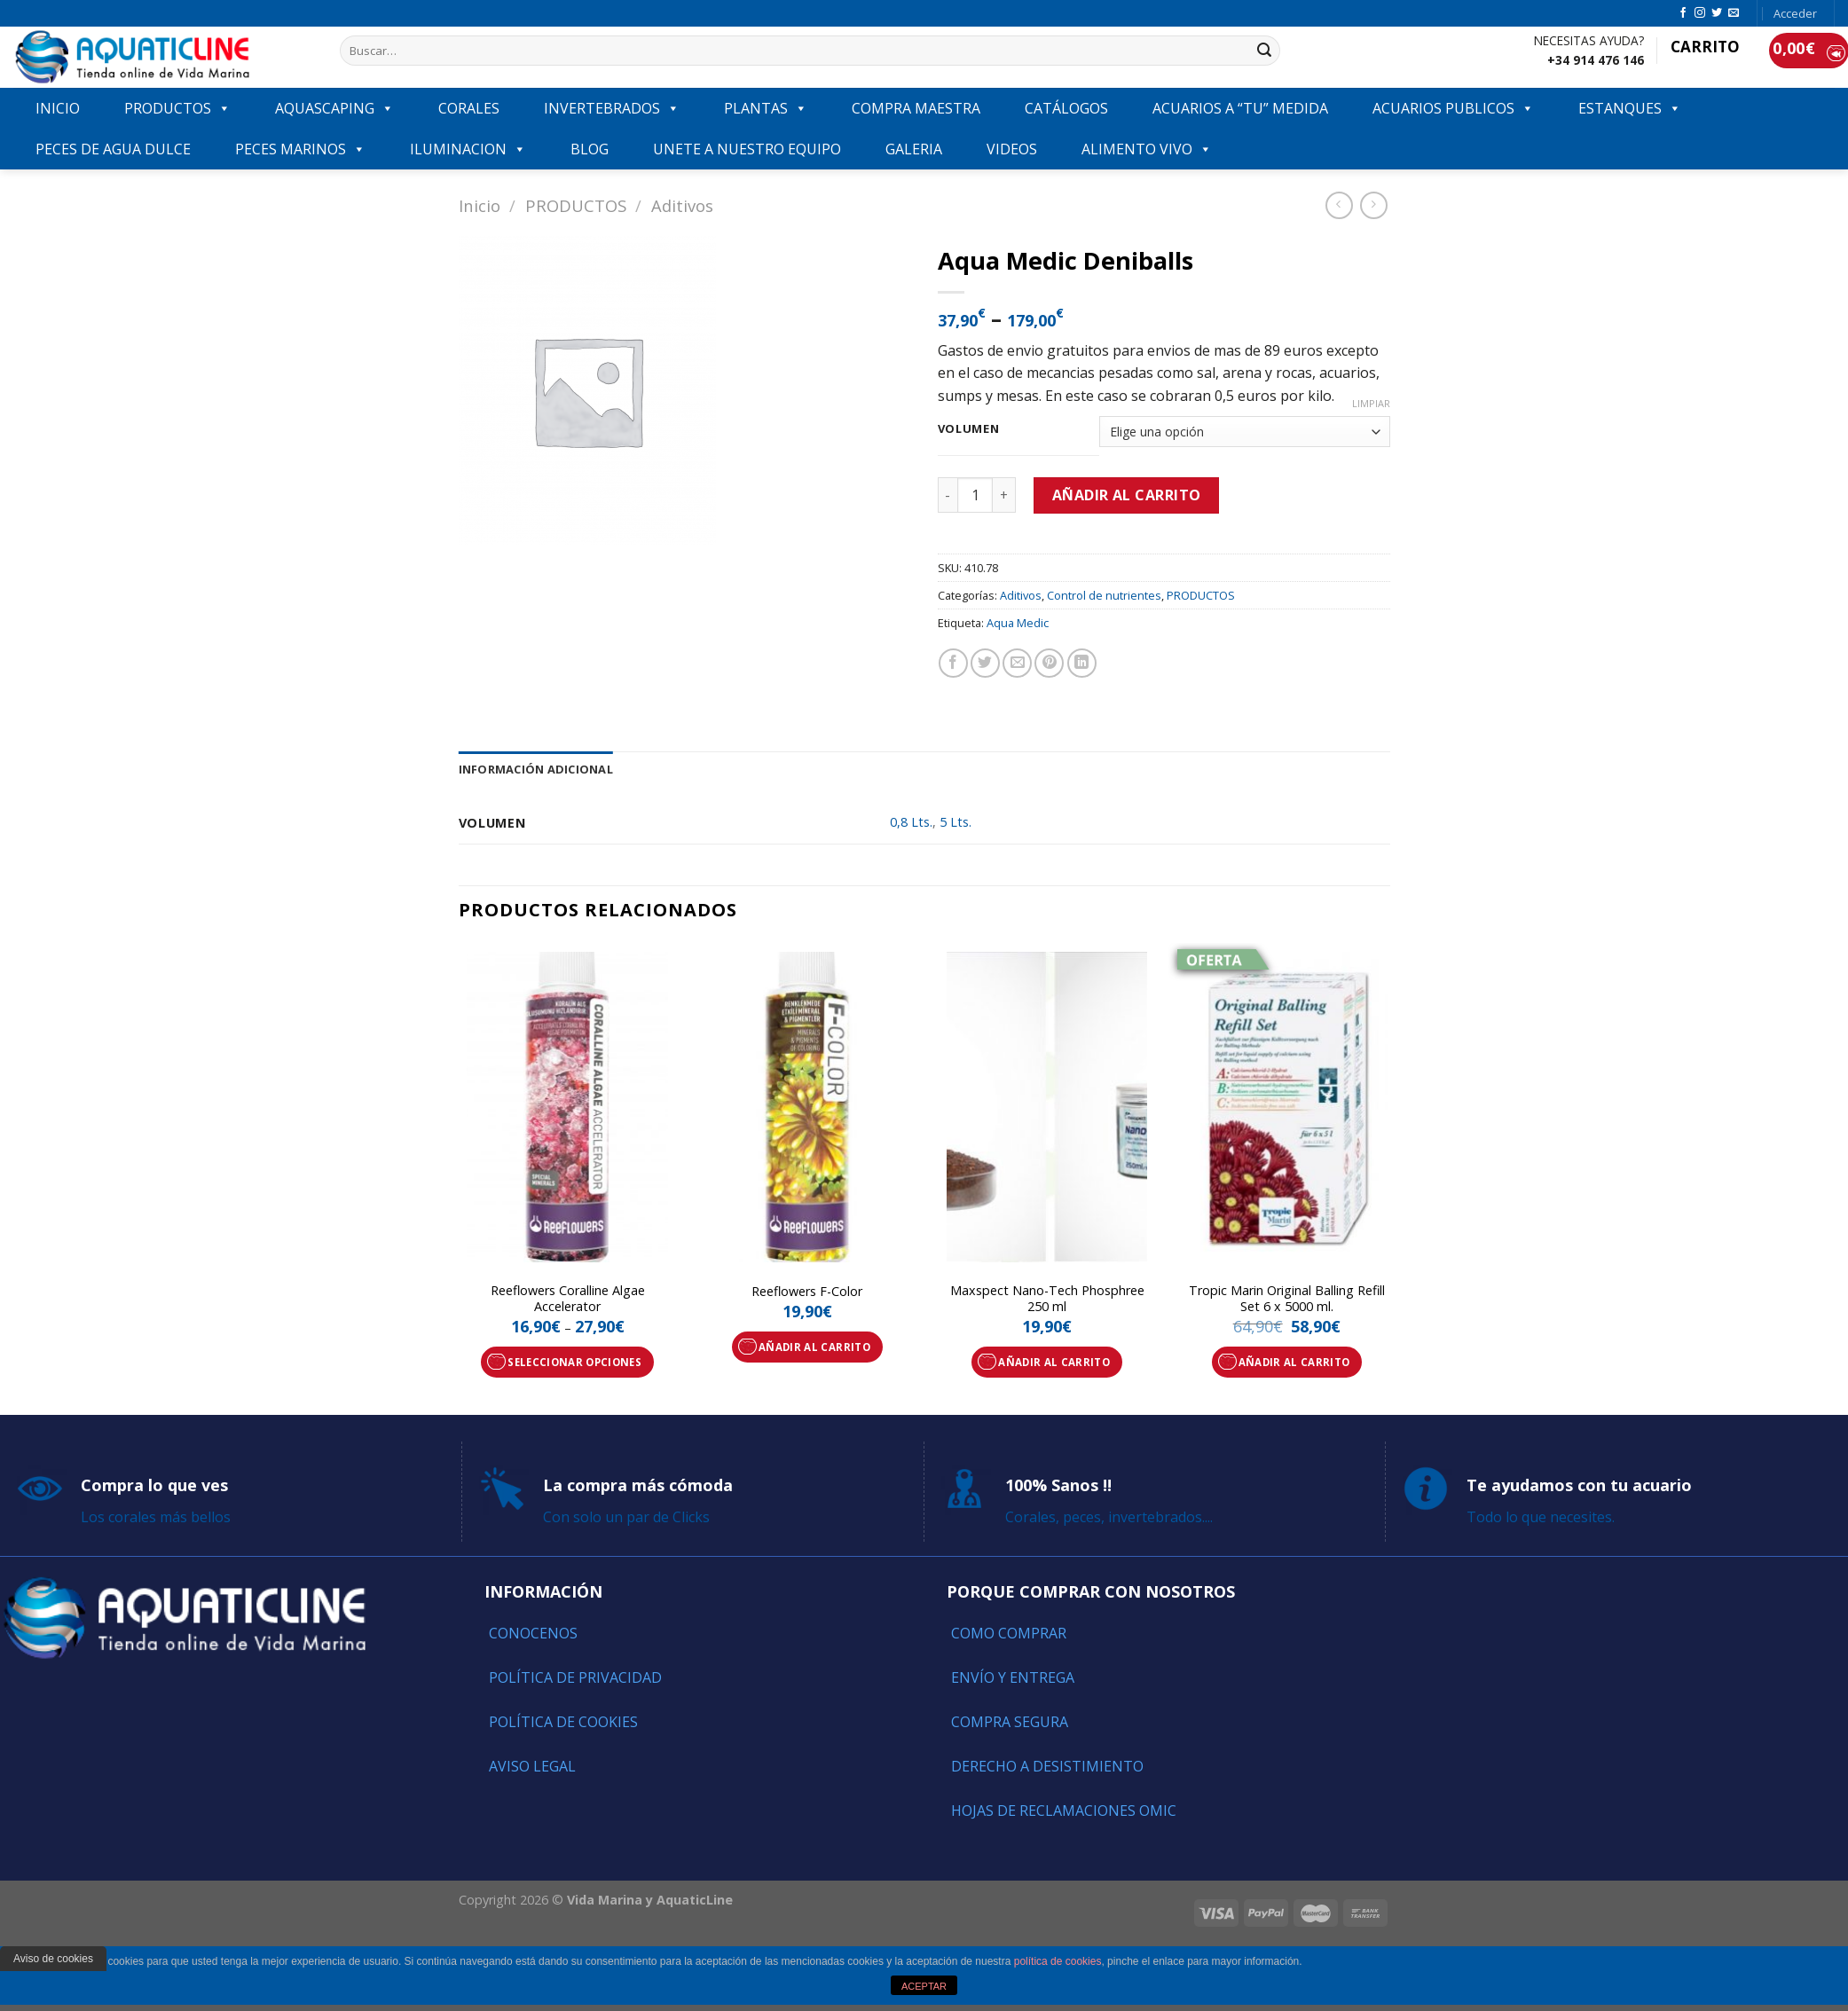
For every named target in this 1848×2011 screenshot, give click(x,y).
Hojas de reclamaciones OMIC (1063, 1810)
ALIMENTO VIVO (1146, 149)
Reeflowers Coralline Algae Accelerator (568, 1299)
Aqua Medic (1018, 623)
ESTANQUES (1629, 108)
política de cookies (1058, 1961)
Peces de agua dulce (113, 149)
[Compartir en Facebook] (953, 663)
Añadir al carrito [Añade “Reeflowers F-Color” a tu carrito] (814, 1347)
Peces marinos (300, 149)
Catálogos (1066, 108)
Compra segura (1009, 1722)
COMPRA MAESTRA (916, 108)
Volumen (969, 429)
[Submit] (1264, 50)
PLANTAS (765, 108)
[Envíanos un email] (1733, 13)
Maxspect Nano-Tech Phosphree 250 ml (1047, 1299)
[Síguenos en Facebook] (1683, 13)
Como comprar (1008, 1633)
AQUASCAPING (334, 108)
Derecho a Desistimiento (1047, 1766)
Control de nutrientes (1104, 595)
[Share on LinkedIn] (1082, 663)
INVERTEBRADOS (612, 108)
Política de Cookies (563, 1722)
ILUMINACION (468, 149)
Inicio (479, 205)
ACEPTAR (924, 1986)
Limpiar (1371, 403)
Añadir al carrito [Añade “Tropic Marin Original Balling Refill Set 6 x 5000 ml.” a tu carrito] (1294, 1362)
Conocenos (533, 1633)
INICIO (57, 108)
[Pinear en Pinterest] (1049, 663)
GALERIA (913, 149)
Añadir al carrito (1126, 495)
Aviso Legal (532, 1766)
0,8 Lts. (911, 821)
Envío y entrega (1012, 1677)
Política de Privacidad (575, 1677)
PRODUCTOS (177, 108)
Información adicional (536, 769)
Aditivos (682, 205)
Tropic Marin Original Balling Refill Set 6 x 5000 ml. (1287, 1299)
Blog (589, 149)
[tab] (536, 769)
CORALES (468, 108)
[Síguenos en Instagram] (1700, 13)
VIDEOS (1012, 149)
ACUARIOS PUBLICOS (1453, 108)
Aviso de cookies (53, 1958)
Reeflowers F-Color (806, 1292)
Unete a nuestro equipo (747, 149)
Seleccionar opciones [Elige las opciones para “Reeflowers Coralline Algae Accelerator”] (574, 1362)
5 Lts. (955, 821)
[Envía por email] (1017, 663)
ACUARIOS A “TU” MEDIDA (1240, 108)
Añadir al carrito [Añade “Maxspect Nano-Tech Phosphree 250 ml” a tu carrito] (1054, 1362)
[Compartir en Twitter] (985, 663)
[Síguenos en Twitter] (1716, 13)
